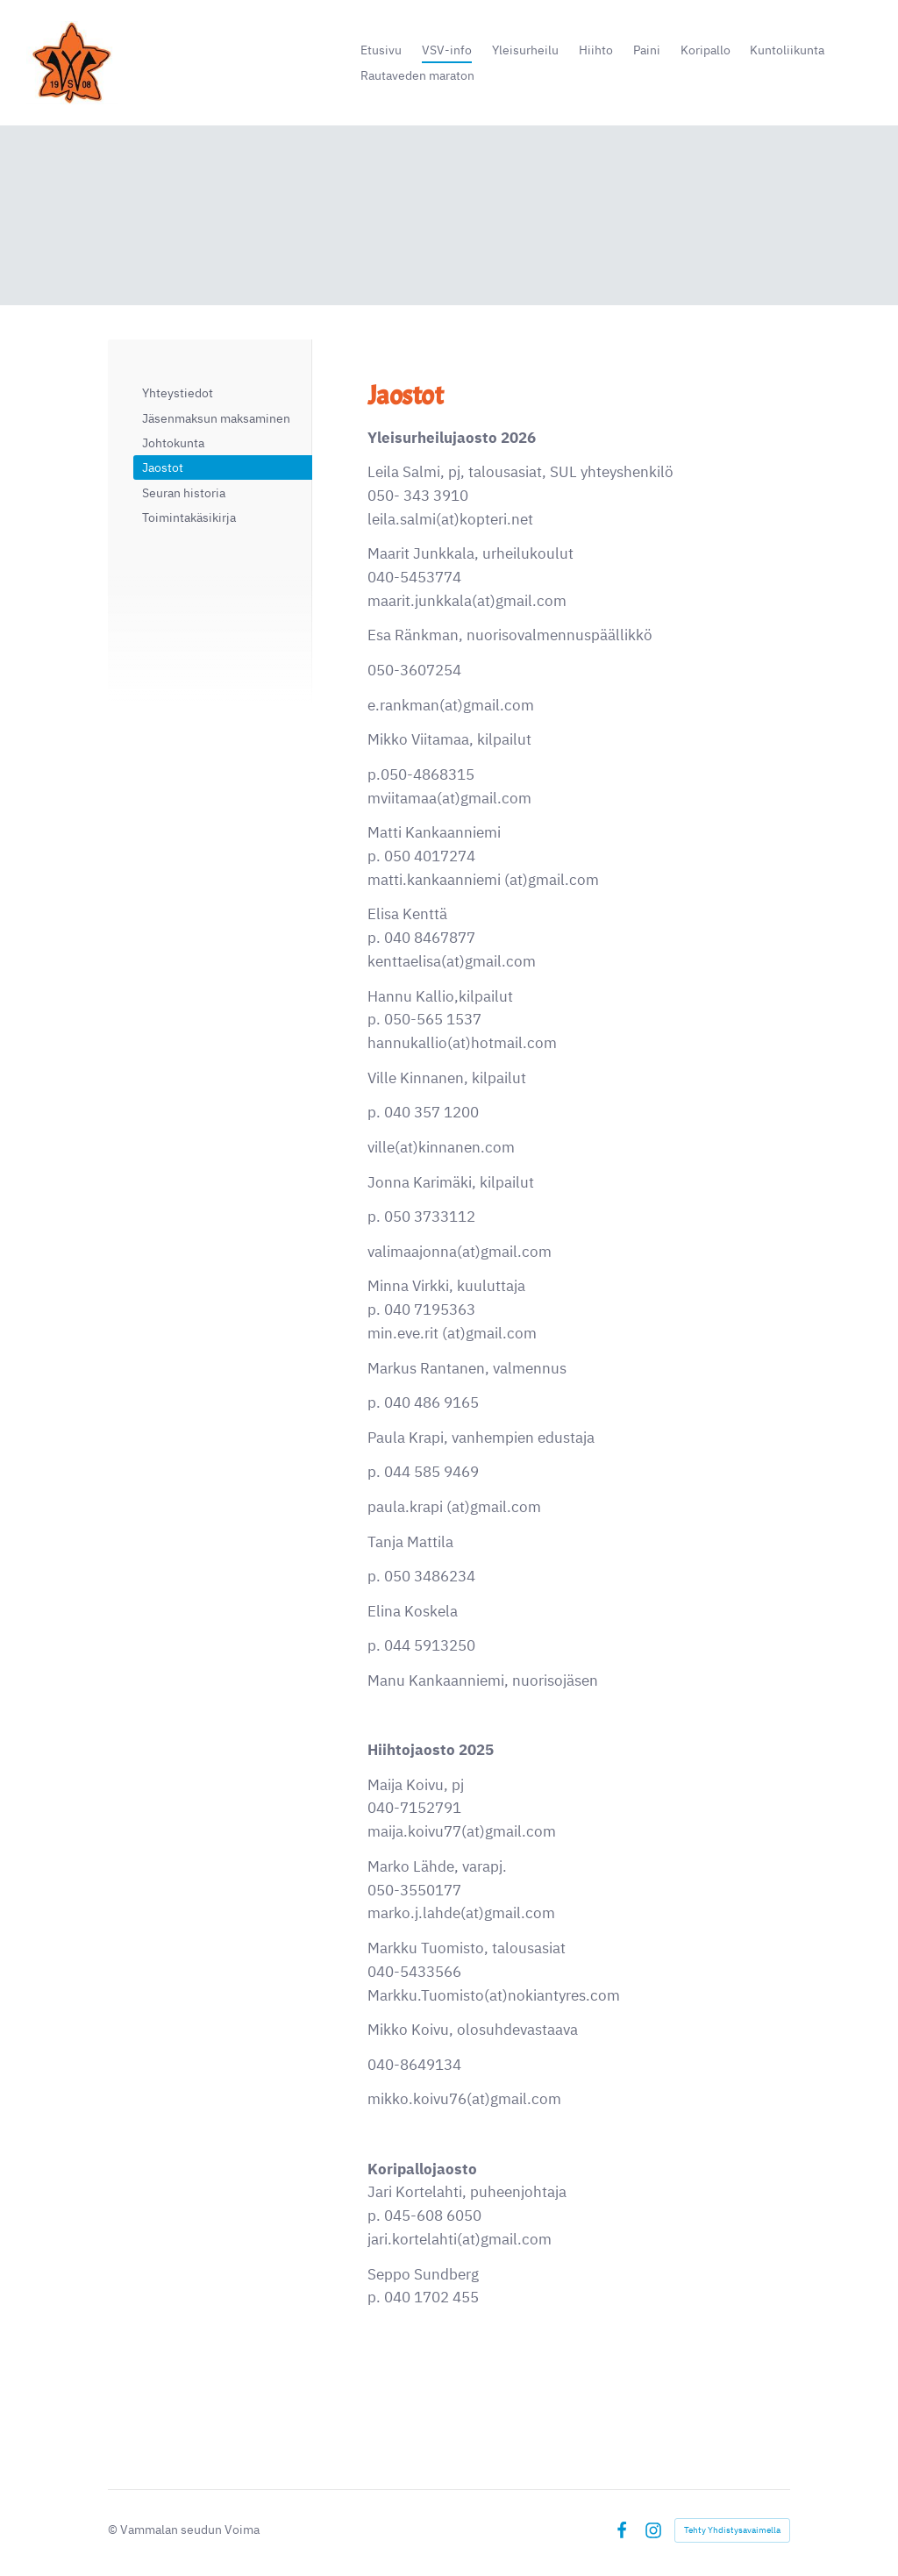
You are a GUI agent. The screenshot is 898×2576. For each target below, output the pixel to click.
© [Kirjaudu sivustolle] (114, 2529)
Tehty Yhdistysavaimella (732, 2530)
